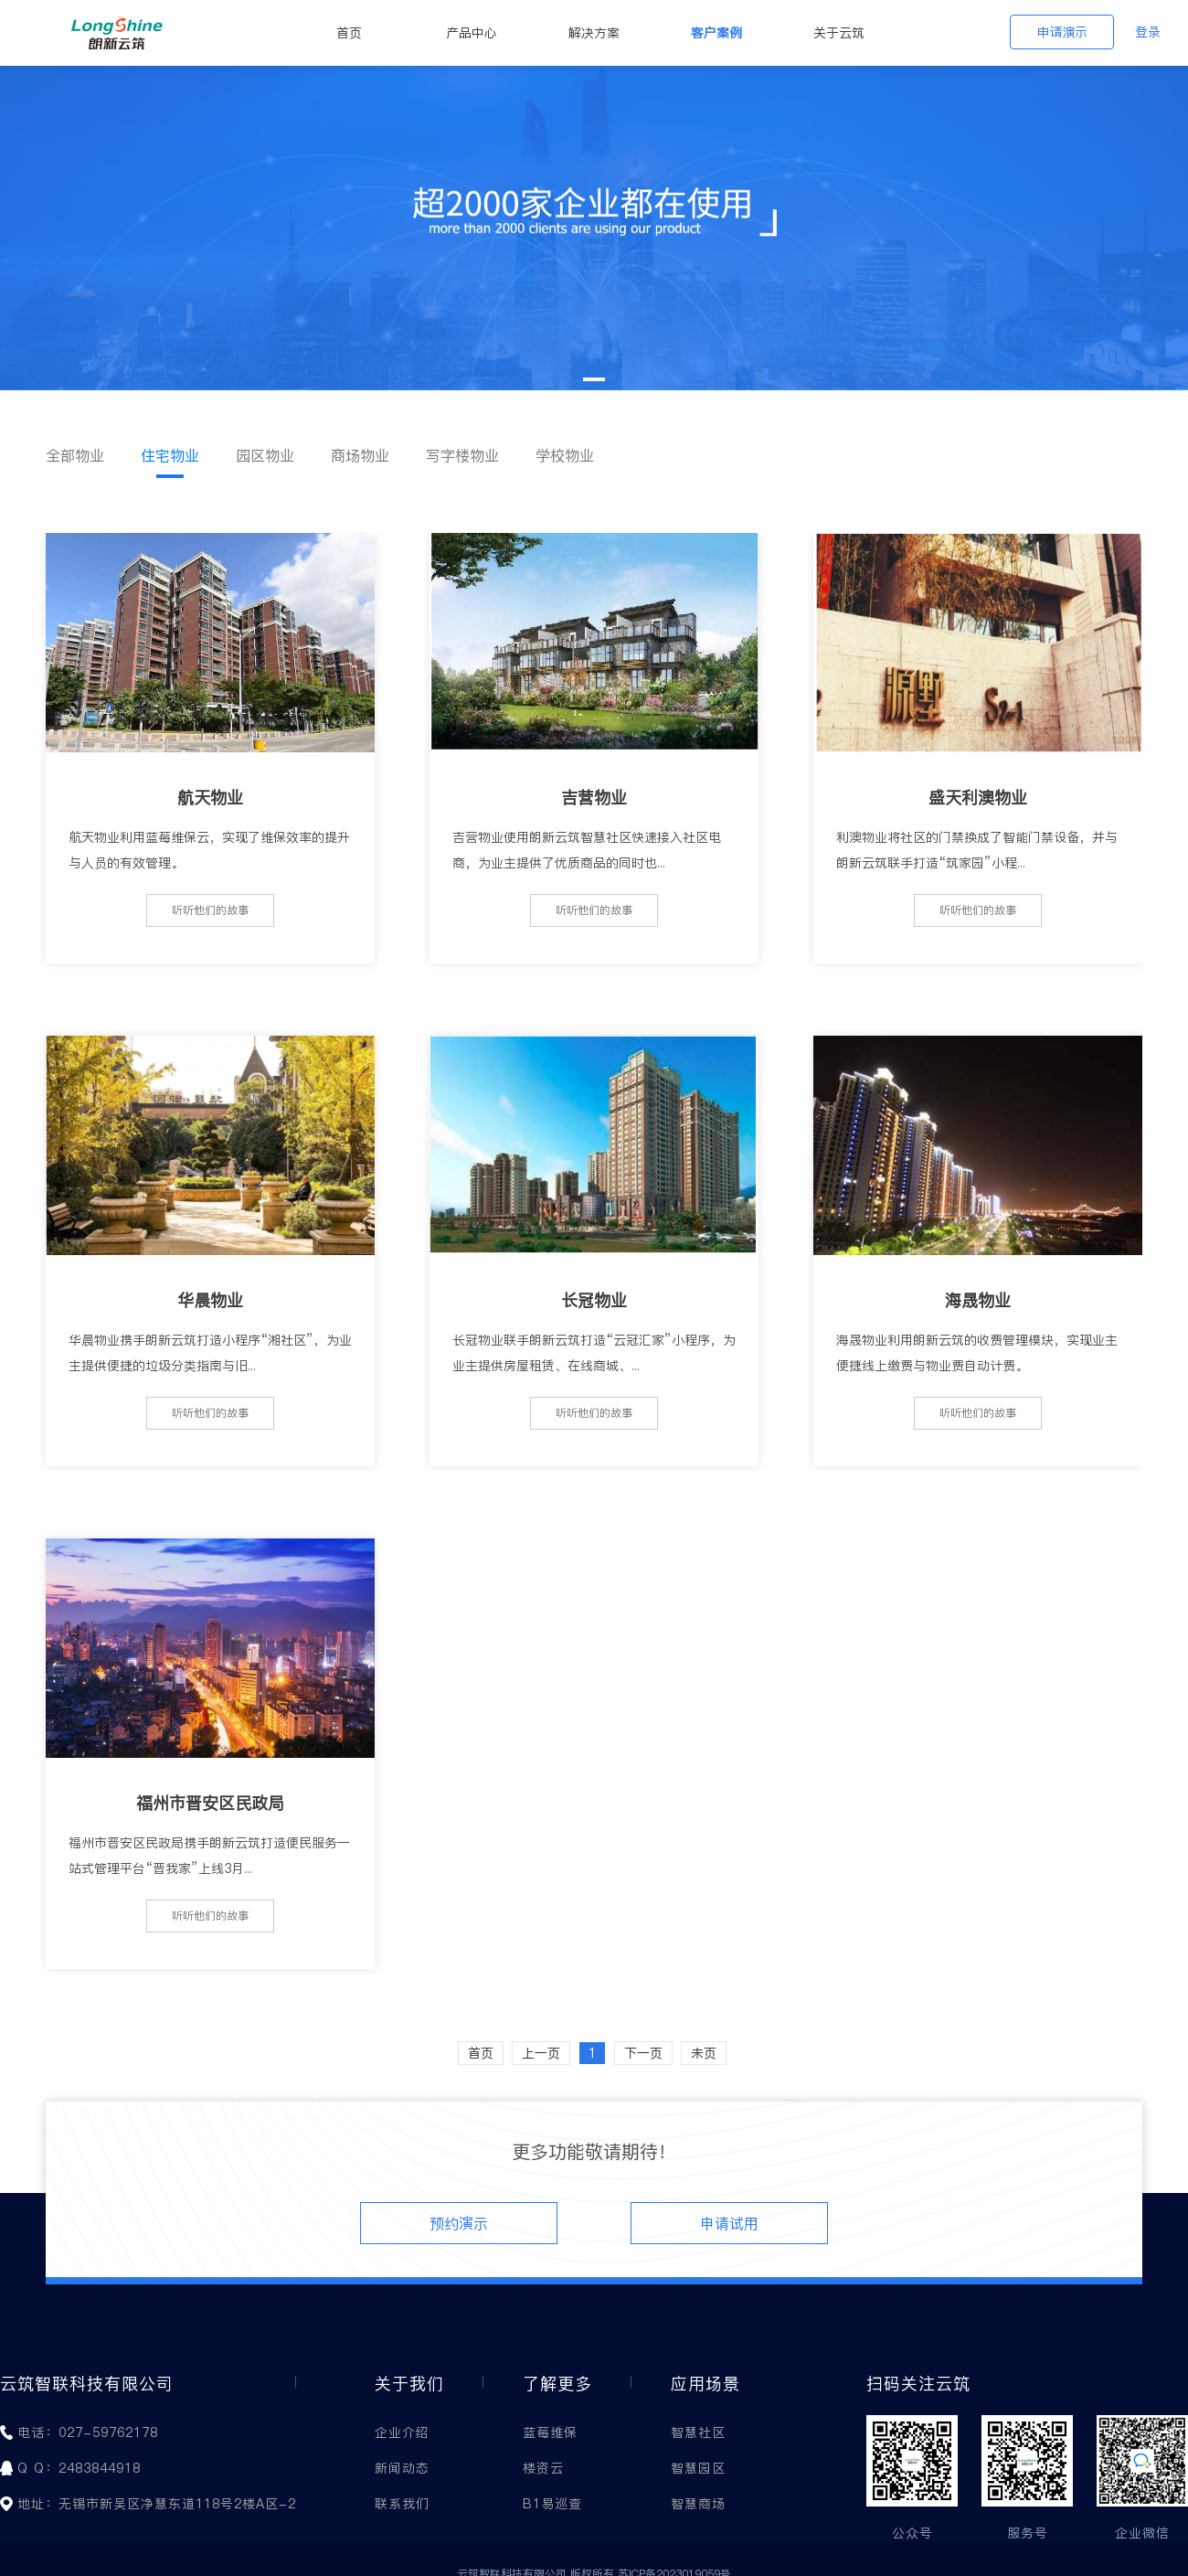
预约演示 (459, 2223)
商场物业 (360, 455)
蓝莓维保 (550, 2432)
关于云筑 (838, 33)
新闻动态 (402, 2468)
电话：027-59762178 (87, 2432)
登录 (1148, 32)
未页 (703, 2053)
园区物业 (265, 455)
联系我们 (402, 2504)
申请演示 (1061, 32)
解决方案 (594, 33)
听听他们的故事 (210, 910)
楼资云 (543, 2468)
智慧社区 (698, 2432)
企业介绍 (402, 2432)
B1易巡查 (552, 2504)
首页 (349, 33)
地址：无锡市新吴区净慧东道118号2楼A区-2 (156, 2504)
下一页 (643, 2053)
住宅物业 (170, 455)
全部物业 (75, 455)
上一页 (541, 2053)
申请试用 (729, 2223)
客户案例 (716, 33)
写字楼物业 (462, 455)
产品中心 (471, 33)
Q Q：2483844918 (79, 2468)
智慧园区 (698, 2468)
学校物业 (565, 455)
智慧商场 (698, 2504)
